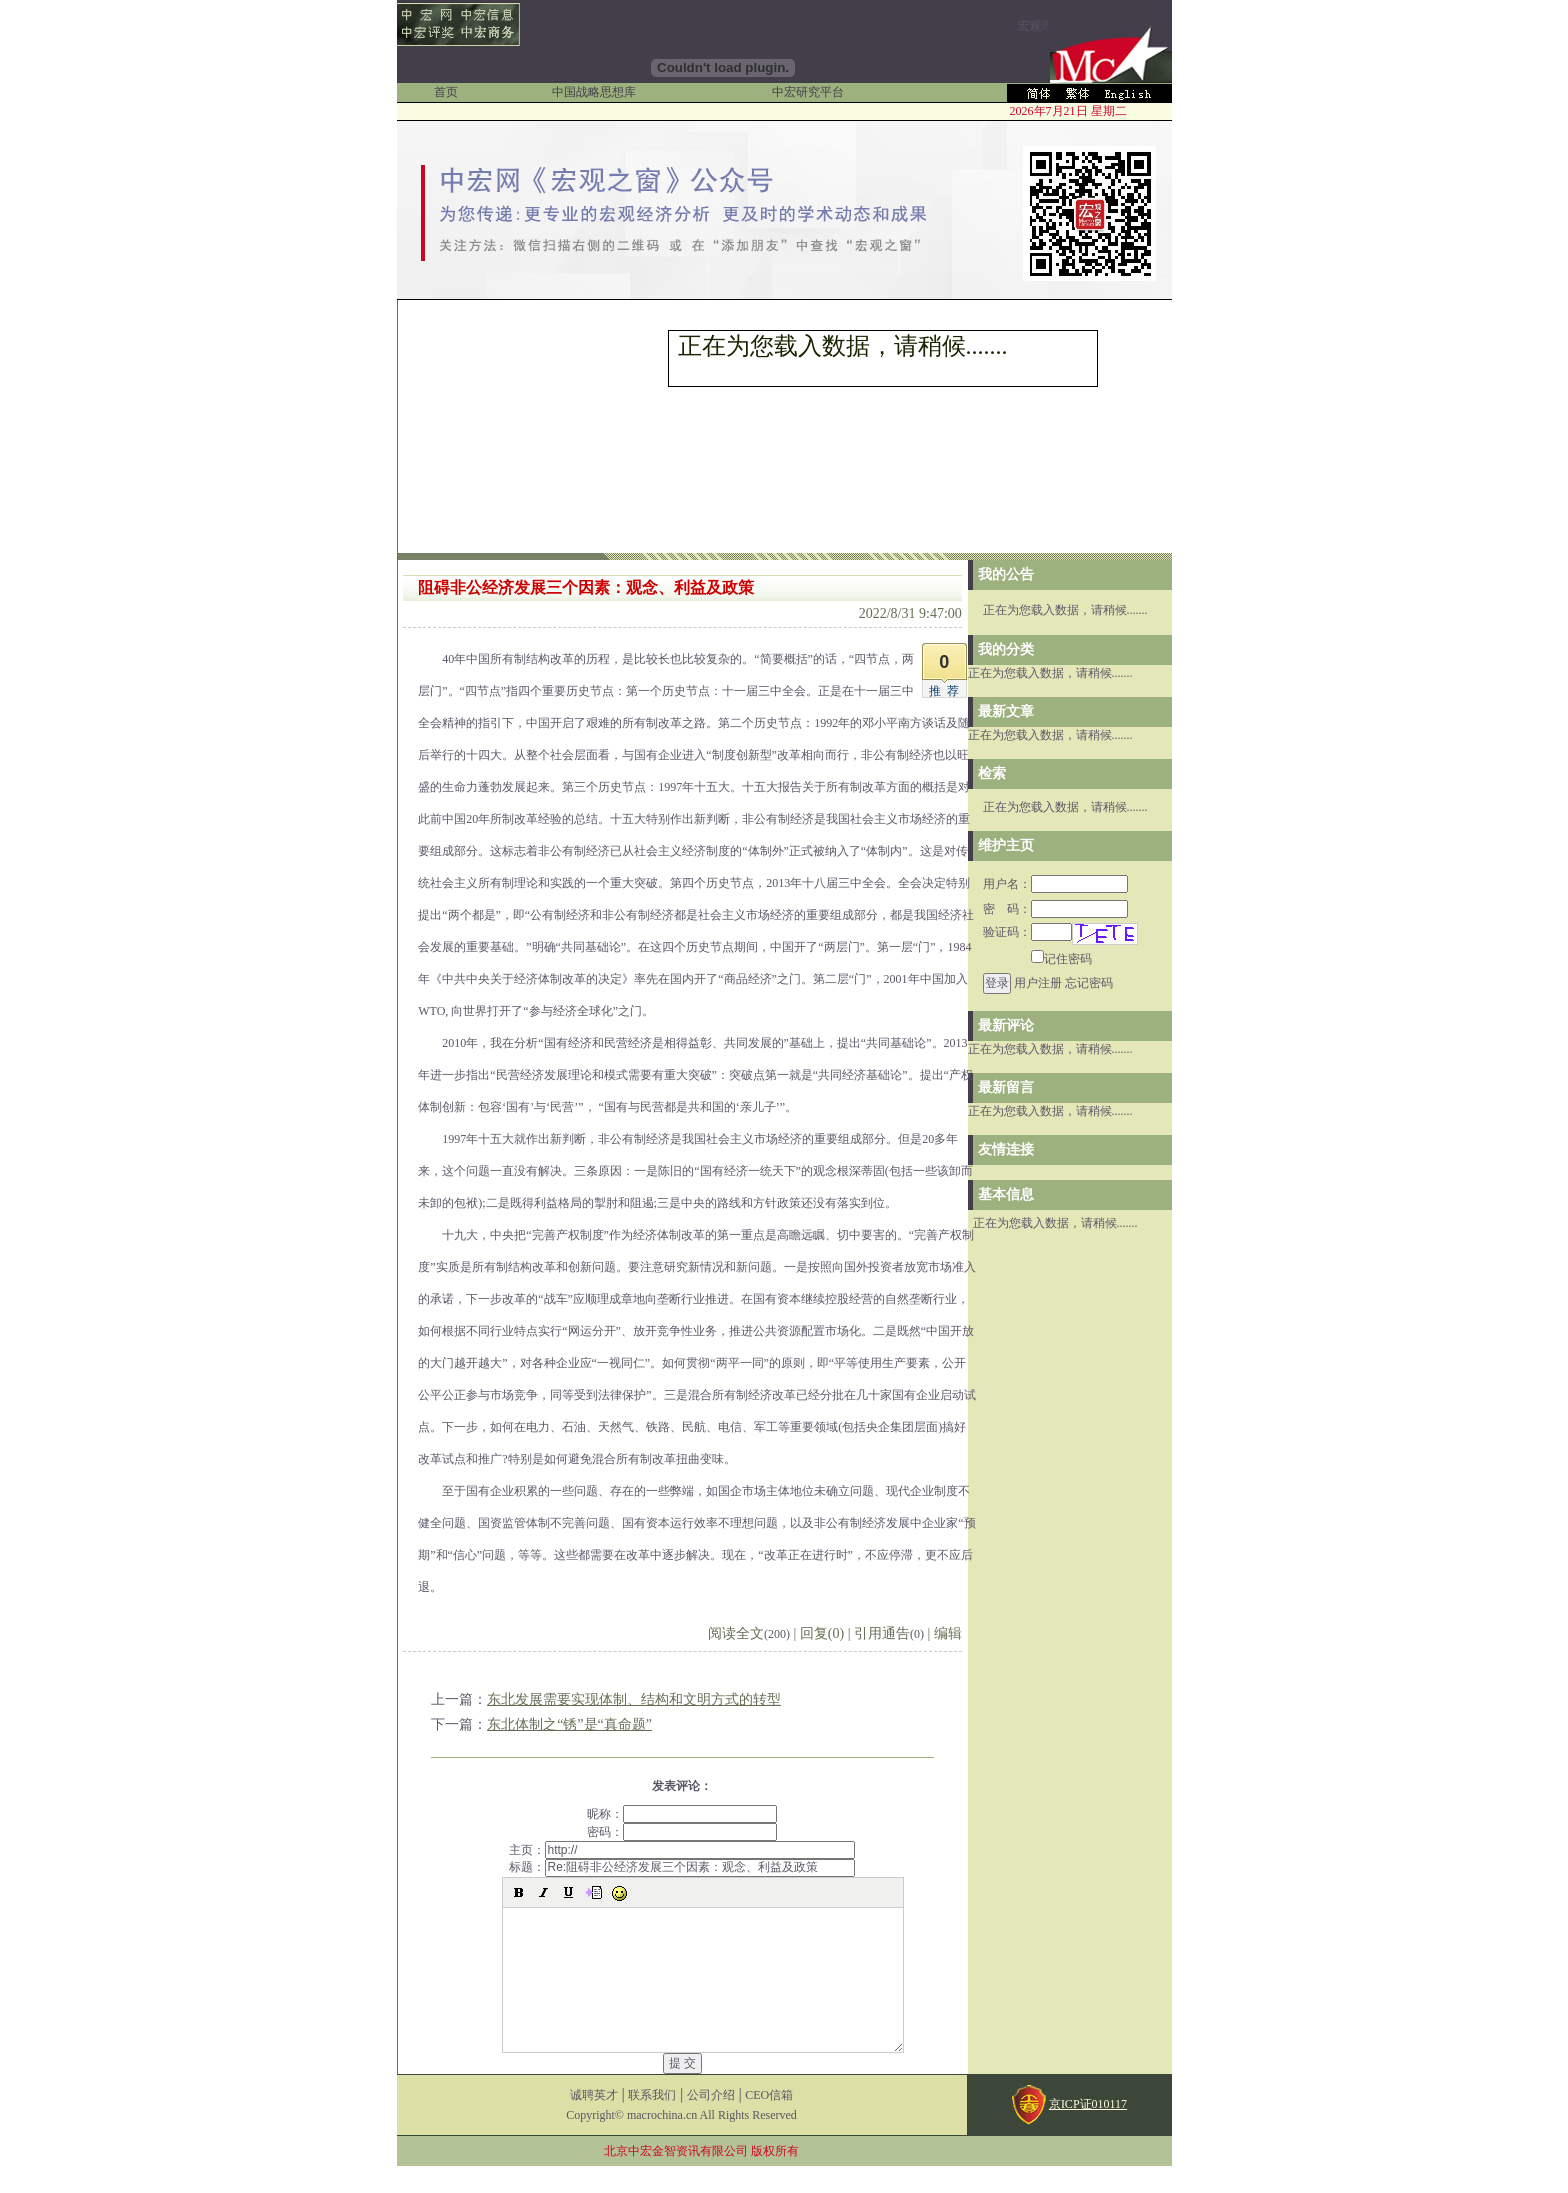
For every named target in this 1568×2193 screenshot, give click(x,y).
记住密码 (1061, 959)
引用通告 (889, 1633)
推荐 (947, 691)
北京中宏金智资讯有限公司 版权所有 (701, 2178)
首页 (446, 92)
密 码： (1055, 909)
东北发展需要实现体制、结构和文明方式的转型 (634, 1699)
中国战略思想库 (594, 92)
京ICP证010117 (1088, 2131)
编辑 (948, 1633)
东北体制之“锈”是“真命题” (569, 1724)
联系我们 (652, 2122)
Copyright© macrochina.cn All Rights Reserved (681, 2142)
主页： (682, 1850)
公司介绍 (711, 2122)
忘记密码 (1089, 983)
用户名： (1055, 884)
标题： (682, 1867)
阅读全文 (749, 1633)
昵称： (682, 1814)
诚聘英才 (594, 2122)
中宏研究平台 (808, 92)
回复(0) (822, 1633)
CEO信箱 (769, 2122)
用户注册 (1038, 983)
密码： (682, 1832)
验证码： (1027, 932)
